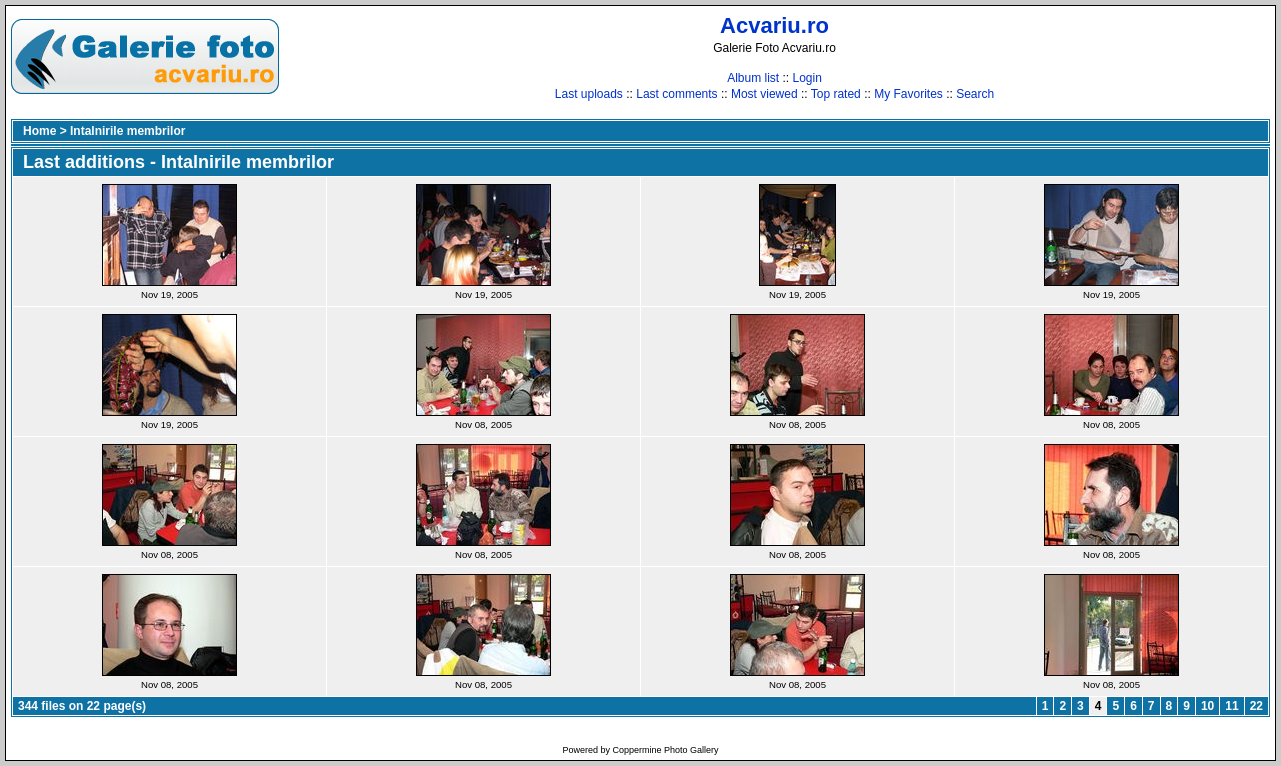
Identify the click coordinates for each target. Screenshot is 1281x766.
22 (1256, 706)
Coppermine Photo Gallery (665, 750)
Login (806, 78)
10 (1207, 706)
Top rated (836, 94)
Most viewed (764, 94)
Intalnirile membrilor (127, 131)
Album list (753, 78)
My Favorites (908, 94)
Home (39, 131)
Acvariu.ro (774, 25)
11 (1231, 706)
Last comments (676, 94)
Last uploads (589, 94)
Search (975, 94)
